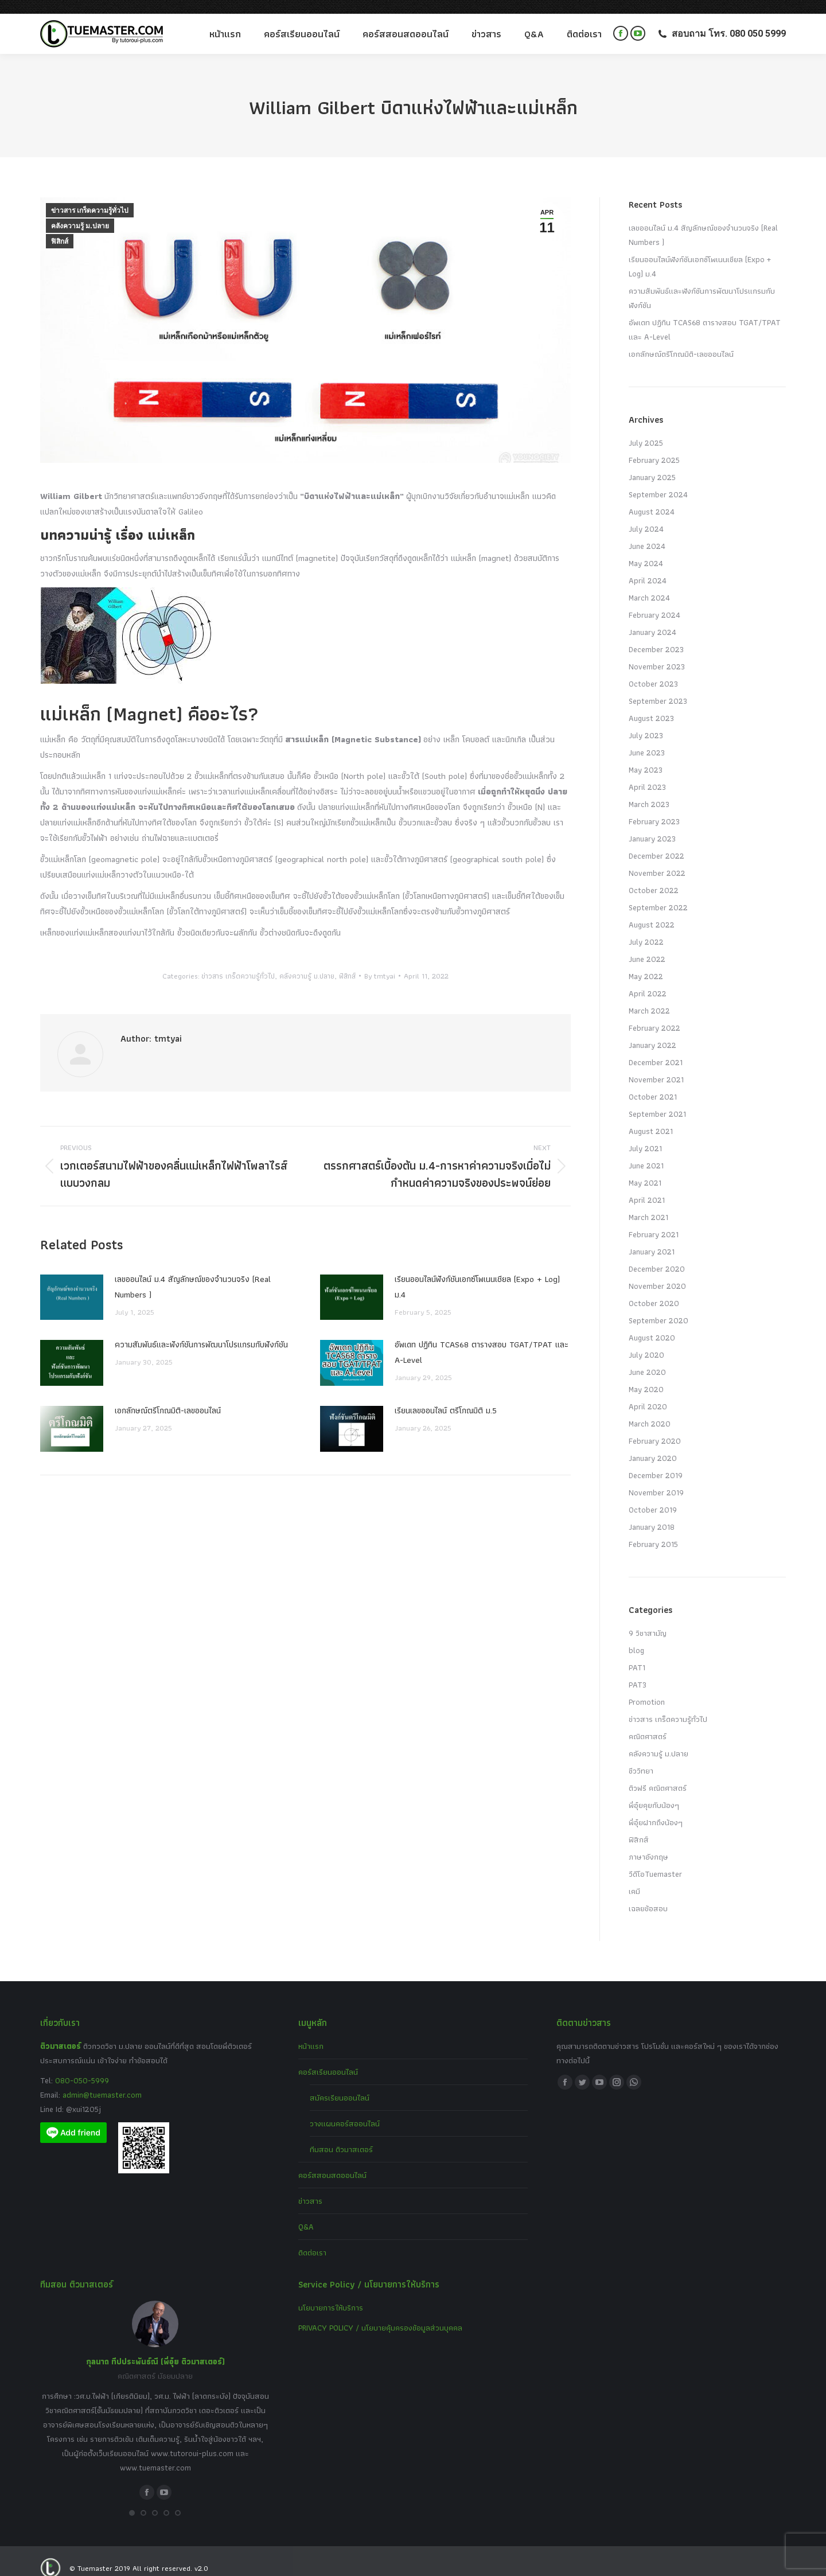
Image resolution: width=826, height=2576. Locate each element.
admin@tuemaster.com (101, 2081)
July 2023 (646, 721)
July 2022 (646, 928)
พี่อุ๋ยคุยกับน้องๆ (654, 1791)
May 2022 (646, 962)
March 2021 (648, 1203)
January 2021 (652, 1238)
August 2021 (651, 1117)
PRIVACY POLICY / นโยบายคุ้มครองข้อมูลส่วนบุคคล (380, 2314)
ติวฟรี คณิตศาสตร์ (658, 1774)
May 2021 (645, 1169)
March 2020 (650, 1410)
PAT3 (637, 1671)
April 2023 (647, 773)
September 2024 (658, 480)
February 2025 (654, 446)
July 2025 (646, 429)
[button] (132, 2499)
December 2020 (657, 1255)
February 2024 (654, 601)
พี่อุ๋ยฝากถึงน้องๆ (656, 1808)
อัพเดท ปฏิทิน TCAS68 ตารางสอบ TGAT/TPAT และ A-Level (481, 1338)
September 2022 (658, 893)
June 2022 (647, 945)
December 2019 (656, 1461)
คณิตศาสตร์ (648, 1722)
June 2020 (647, 1358)
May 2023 (646, 756)
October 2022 (654, 876)
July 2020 (646, 1341)
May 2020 (646, 1375)
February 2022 (654, 1014)
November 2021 (656, 1065)
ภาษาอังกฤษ (648, 1843)
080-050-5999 (82, 2066)
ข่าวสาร (310, 2187)
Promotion (647, 1688)
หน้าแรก (311, 2032)
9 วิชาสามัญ (648, 1619)
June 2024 (647, 532)
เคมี (634, 1877)
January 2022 (652, 1031)
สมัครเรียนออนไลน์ (339, 2084)
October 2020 (654, 1289)
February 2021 (654, 1220)
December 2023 (656, 635)
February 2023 (654, 807)
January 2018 (652, 1513)
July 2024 (646, 515)
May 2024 (646, 549)
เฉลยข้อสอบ (648, 1894)
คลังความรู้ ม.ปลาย (80, 212)
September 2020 (658, 1306)
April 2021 (647, 1186)
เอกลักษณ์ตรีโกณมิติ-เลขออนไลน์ (168, 1397)
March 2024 (649, 584)
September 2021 (657, 1100)
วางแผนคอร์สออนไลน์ (345, 2109)
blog (636, 1636)
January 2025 (652, 463)
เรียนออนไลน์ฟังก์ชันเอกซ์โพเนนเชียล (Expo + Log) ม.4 (477, 1273)
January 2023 (652, 825)
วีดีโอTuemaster (655, 1860)
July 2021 (645, 1134)
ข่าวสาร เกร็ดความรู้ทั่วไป (89, 197)
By (379, 962)
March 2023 (649, 790)
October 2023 (653, 670)
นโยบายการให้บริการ (330, 2293)
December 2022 (656, 842)
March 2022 (649, 997)
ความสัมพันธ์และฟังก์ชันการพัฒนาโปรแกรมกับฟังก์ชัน (201, 1331)
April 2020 (648, 1392)
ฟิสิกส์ (59, 228)
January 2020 (653, 1444)
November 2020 (657, 1272)
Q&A (306, 2213)
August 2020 (652, 1324)
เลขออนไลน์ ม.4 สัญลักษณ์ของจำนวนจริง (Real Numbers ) (193, 1273)
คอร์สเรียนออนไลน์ (328, 2058)
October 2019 (653, 1496)
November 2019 (656, 1478)
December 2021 (656, 1048)
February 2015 (653, 1530)
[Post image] (71, 1284)
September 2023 (658, 687)
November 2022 (657, 859)
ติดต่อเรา (312, 2238)
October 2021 (653, 1083)
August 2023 (651, 704)
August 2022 (652, 911)
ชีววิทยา (641, 1757)
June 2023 (647, 738)
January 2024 (652, 618)
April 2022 (648, 979)
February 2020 (655, 1427)
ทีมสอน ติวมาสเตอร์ (341, 2135)
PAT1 (637, 1653)
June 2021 (646, 1151)
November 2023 (657, 652)
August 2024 (652, 498)
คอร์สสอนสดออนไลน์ (332, 2161)
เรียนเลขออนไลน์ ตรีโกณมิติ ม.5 (446, 1397)
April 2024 (648, 566)
